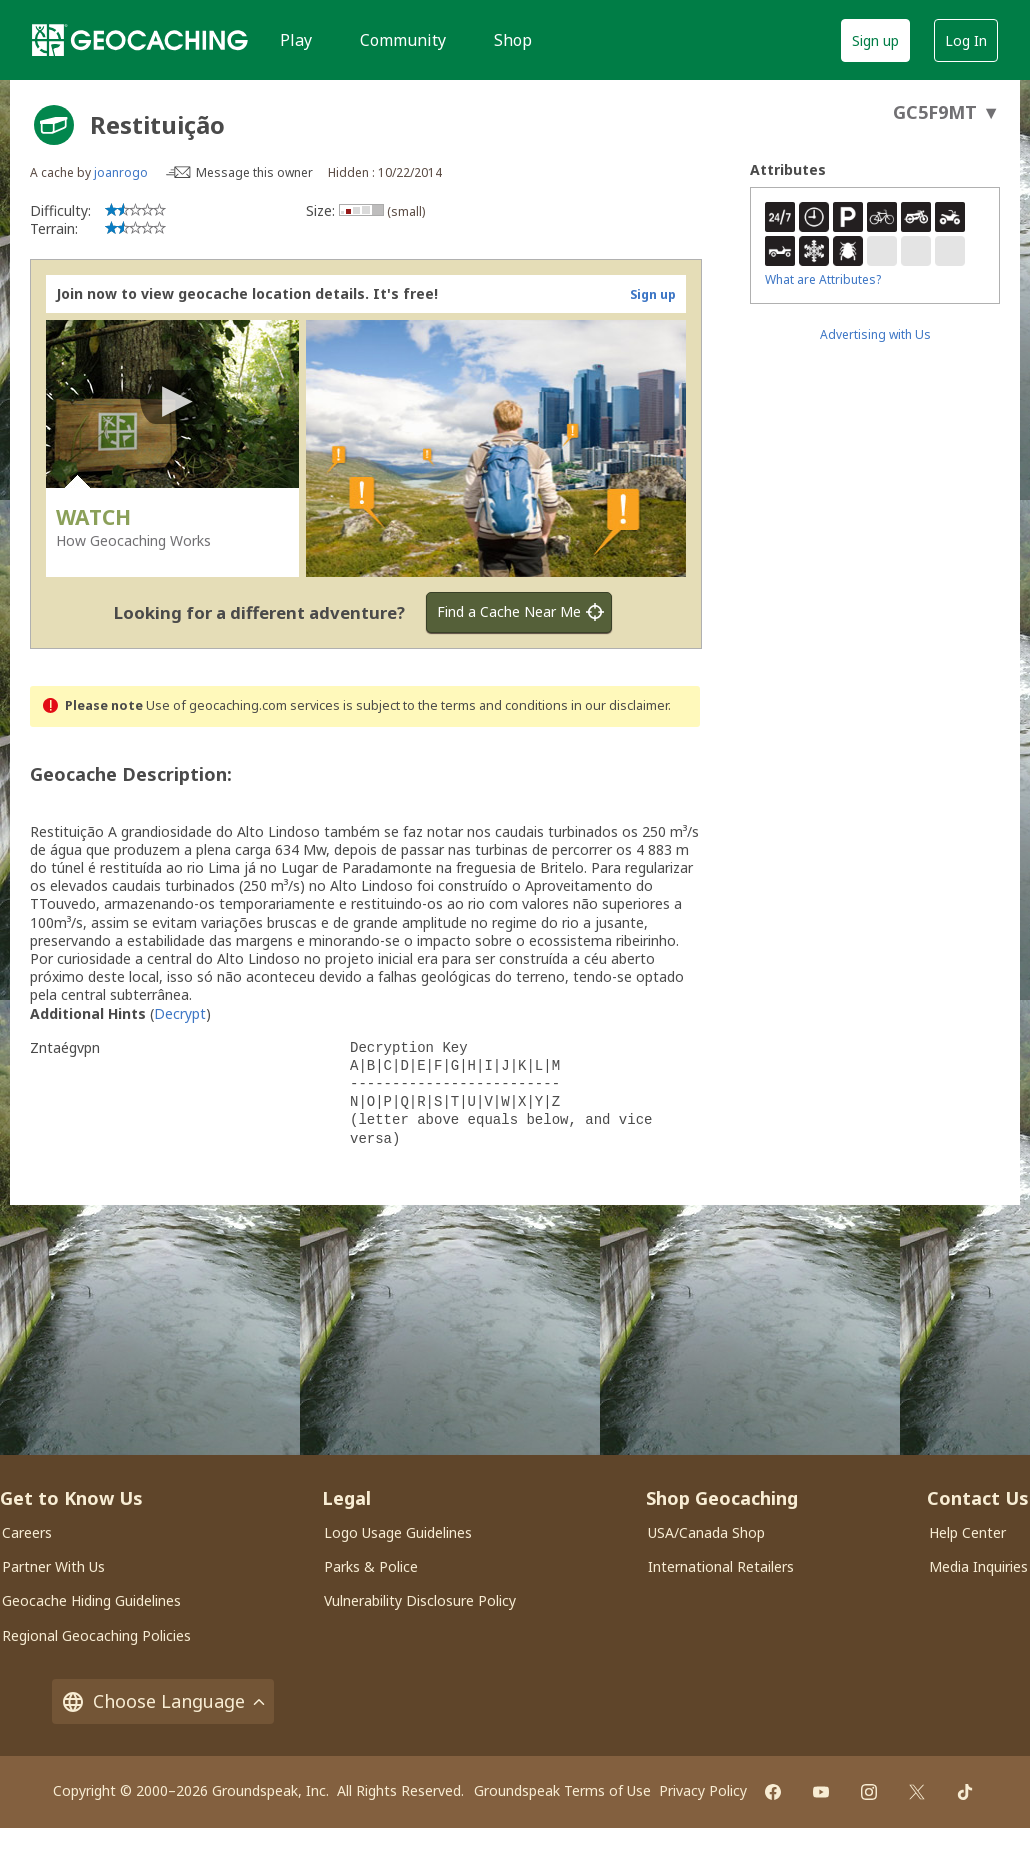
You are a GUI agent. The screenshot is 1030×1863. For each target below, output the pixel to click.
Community (403, 40)
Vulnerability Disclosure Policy (420, 1600)
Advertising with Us (875, 334)
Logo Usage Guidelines (398, 1532)
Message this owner (254, 172)
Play (296, 40)
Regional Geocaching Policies (96, 1635)
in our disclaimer (619, 705)
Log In (966, 40)
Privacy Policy (703, 1790)
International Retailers (721, 1566)
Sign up (875, 40)
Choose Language (163, 1701)
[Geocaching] (140, 40)
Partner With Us (53, 1566)
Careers (27, 1532)
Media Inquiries (978, 1566)
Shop (513, 40)
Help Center (967, 1532)
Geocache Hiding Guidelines (91, 1600)
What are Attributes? (823, 279)
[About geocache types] (54, 125)
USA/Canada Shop (706, 1532)
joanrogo (121, 172)
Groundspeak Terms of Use (562, 1790)
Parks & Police (371, 1566)
